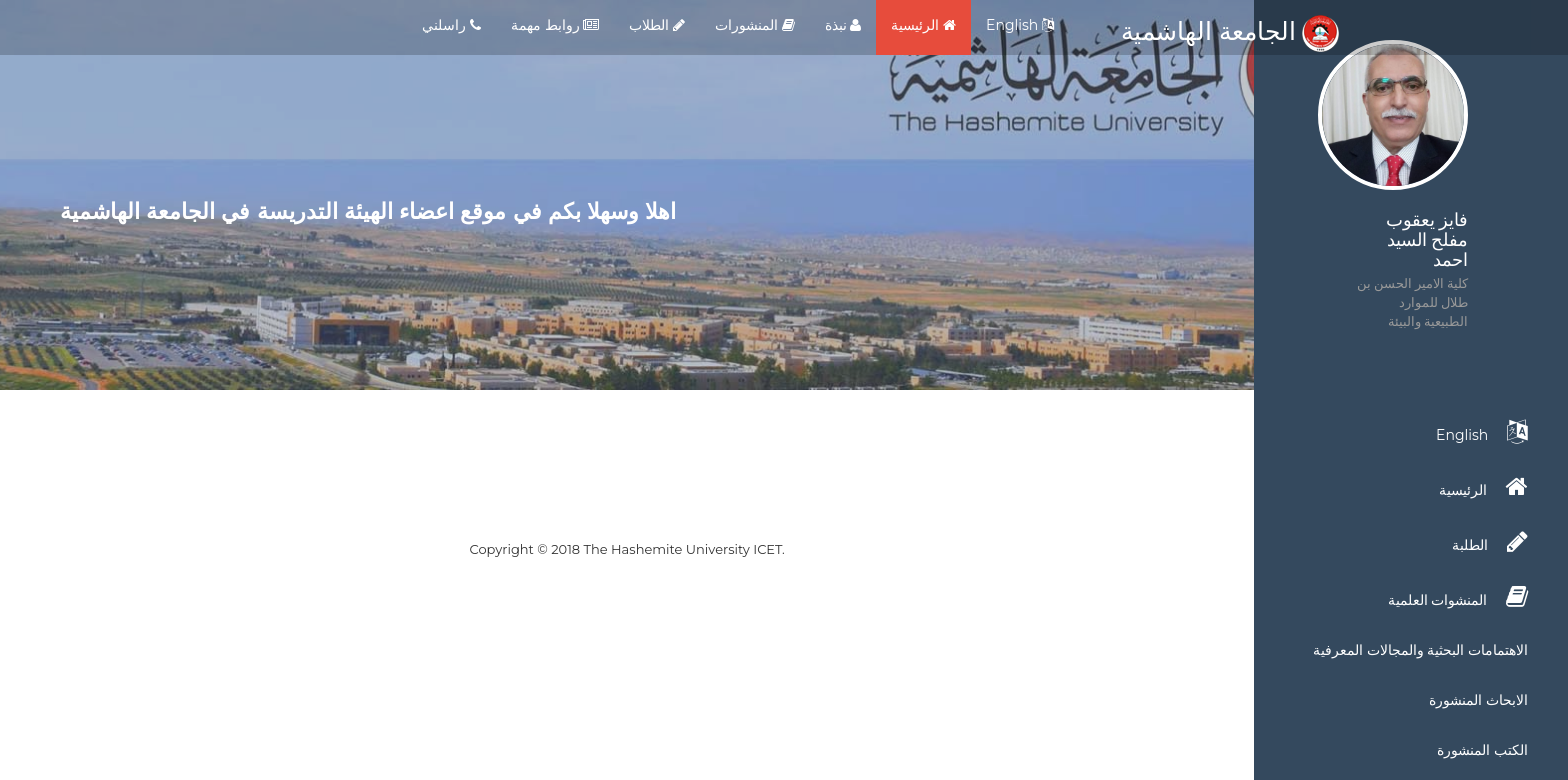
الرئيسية (923, 25)
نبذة (843, 25)
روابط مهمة (555, 25)
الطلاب (657, 25)
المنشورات (755, 25)
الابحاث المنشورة (1478, 700)
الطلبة (1490, 542)
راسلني (451, 25)
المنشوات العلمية (1458, 597)
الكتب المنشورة (1482, 750)
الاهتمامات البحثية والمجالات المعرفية (1420, 650)
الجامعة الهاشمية (1230, 31)
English (1020, 25)
